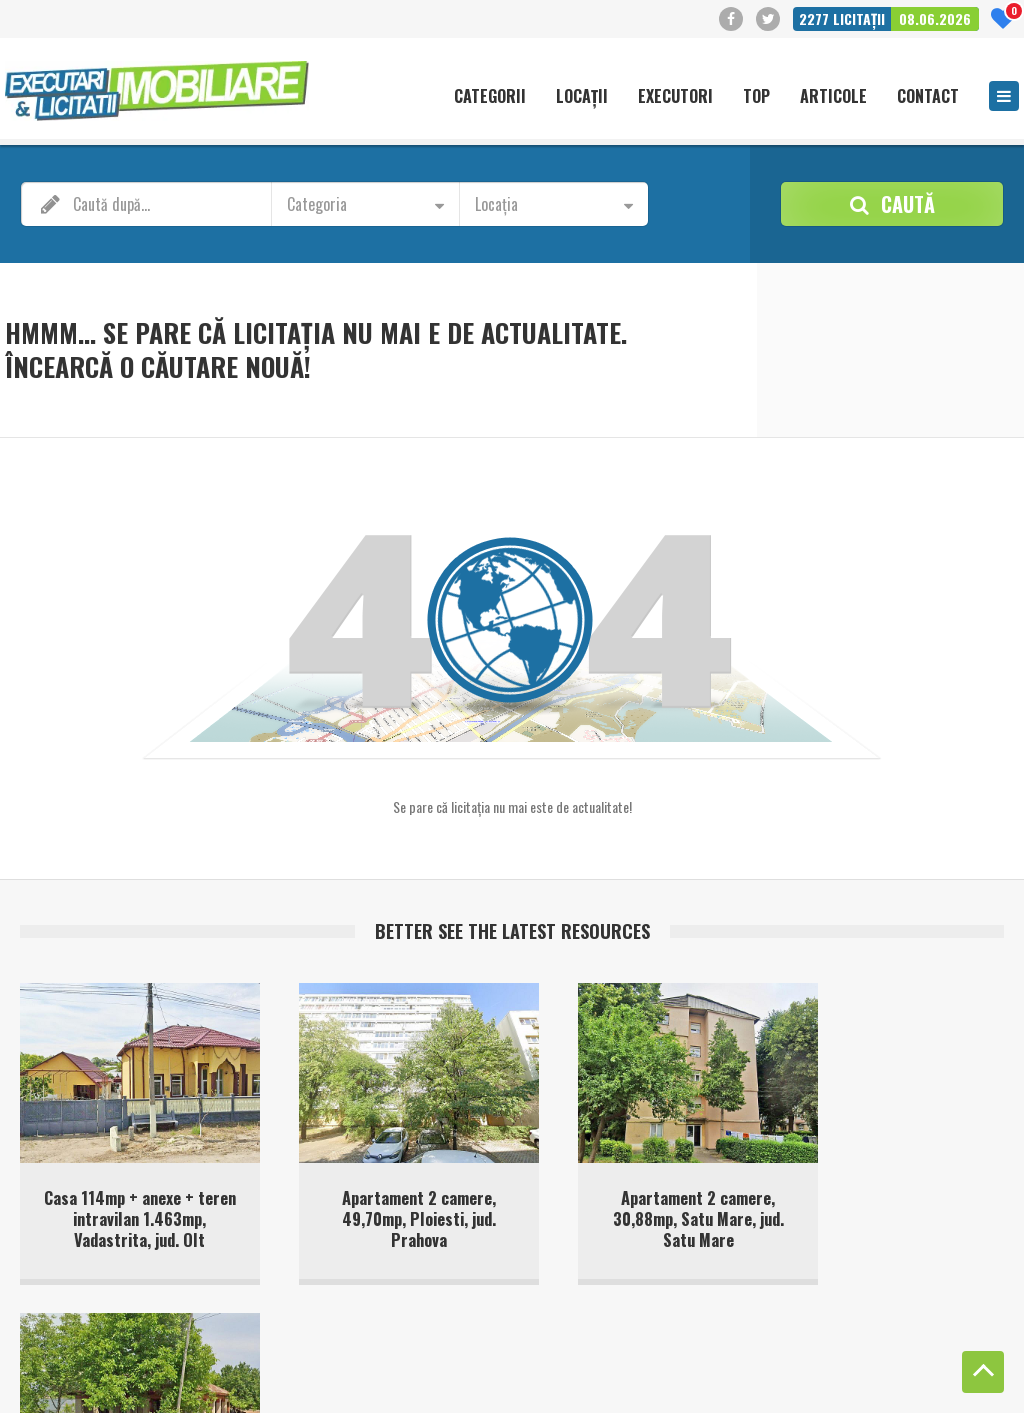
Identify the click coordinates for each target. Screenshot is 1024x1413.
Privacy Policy (235, 1382)
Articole (833, 97)
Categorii (490, 97)
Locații (582, 97)
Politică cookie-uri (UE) (737, 1362)
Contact (928, 97)
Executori (675, 97)
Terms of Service (324, 1382)
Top (756, 97)
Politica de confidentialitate (887, 1362)
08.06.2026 (935, 18)
